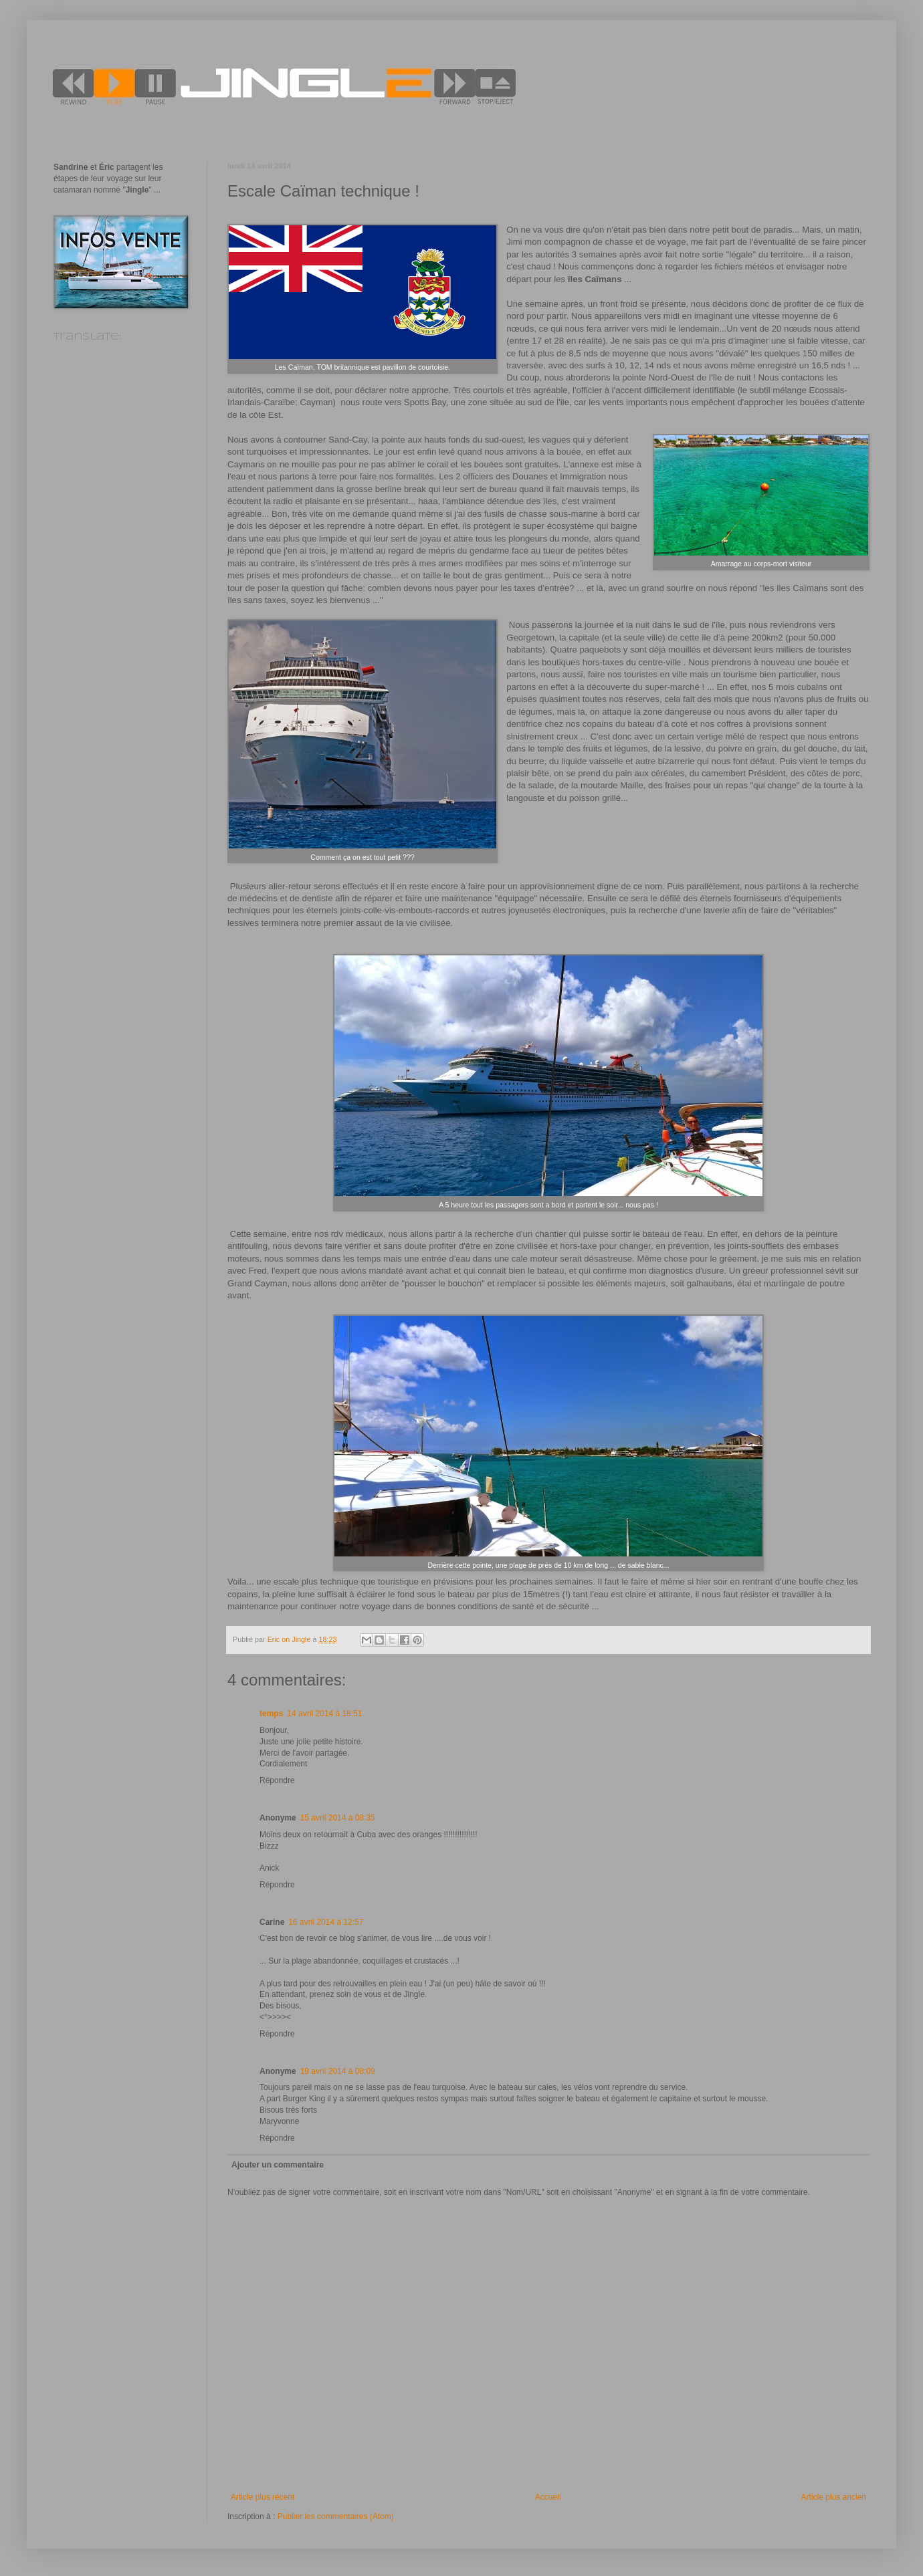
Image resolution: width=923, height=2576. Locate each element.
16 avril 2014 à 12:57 (325, 1922)
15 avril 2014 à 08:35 (337, 1818)
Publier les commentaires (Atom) (336, 2516)
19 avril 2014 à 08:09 (337, 2071)
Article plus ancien (833, 2497)
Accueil (548, 2497)
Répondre (277, 1780)
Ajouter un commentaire (277, 2165)
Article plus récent (262, 2497)
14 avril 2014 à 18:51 (324, 1713)
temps (271, 1713)
